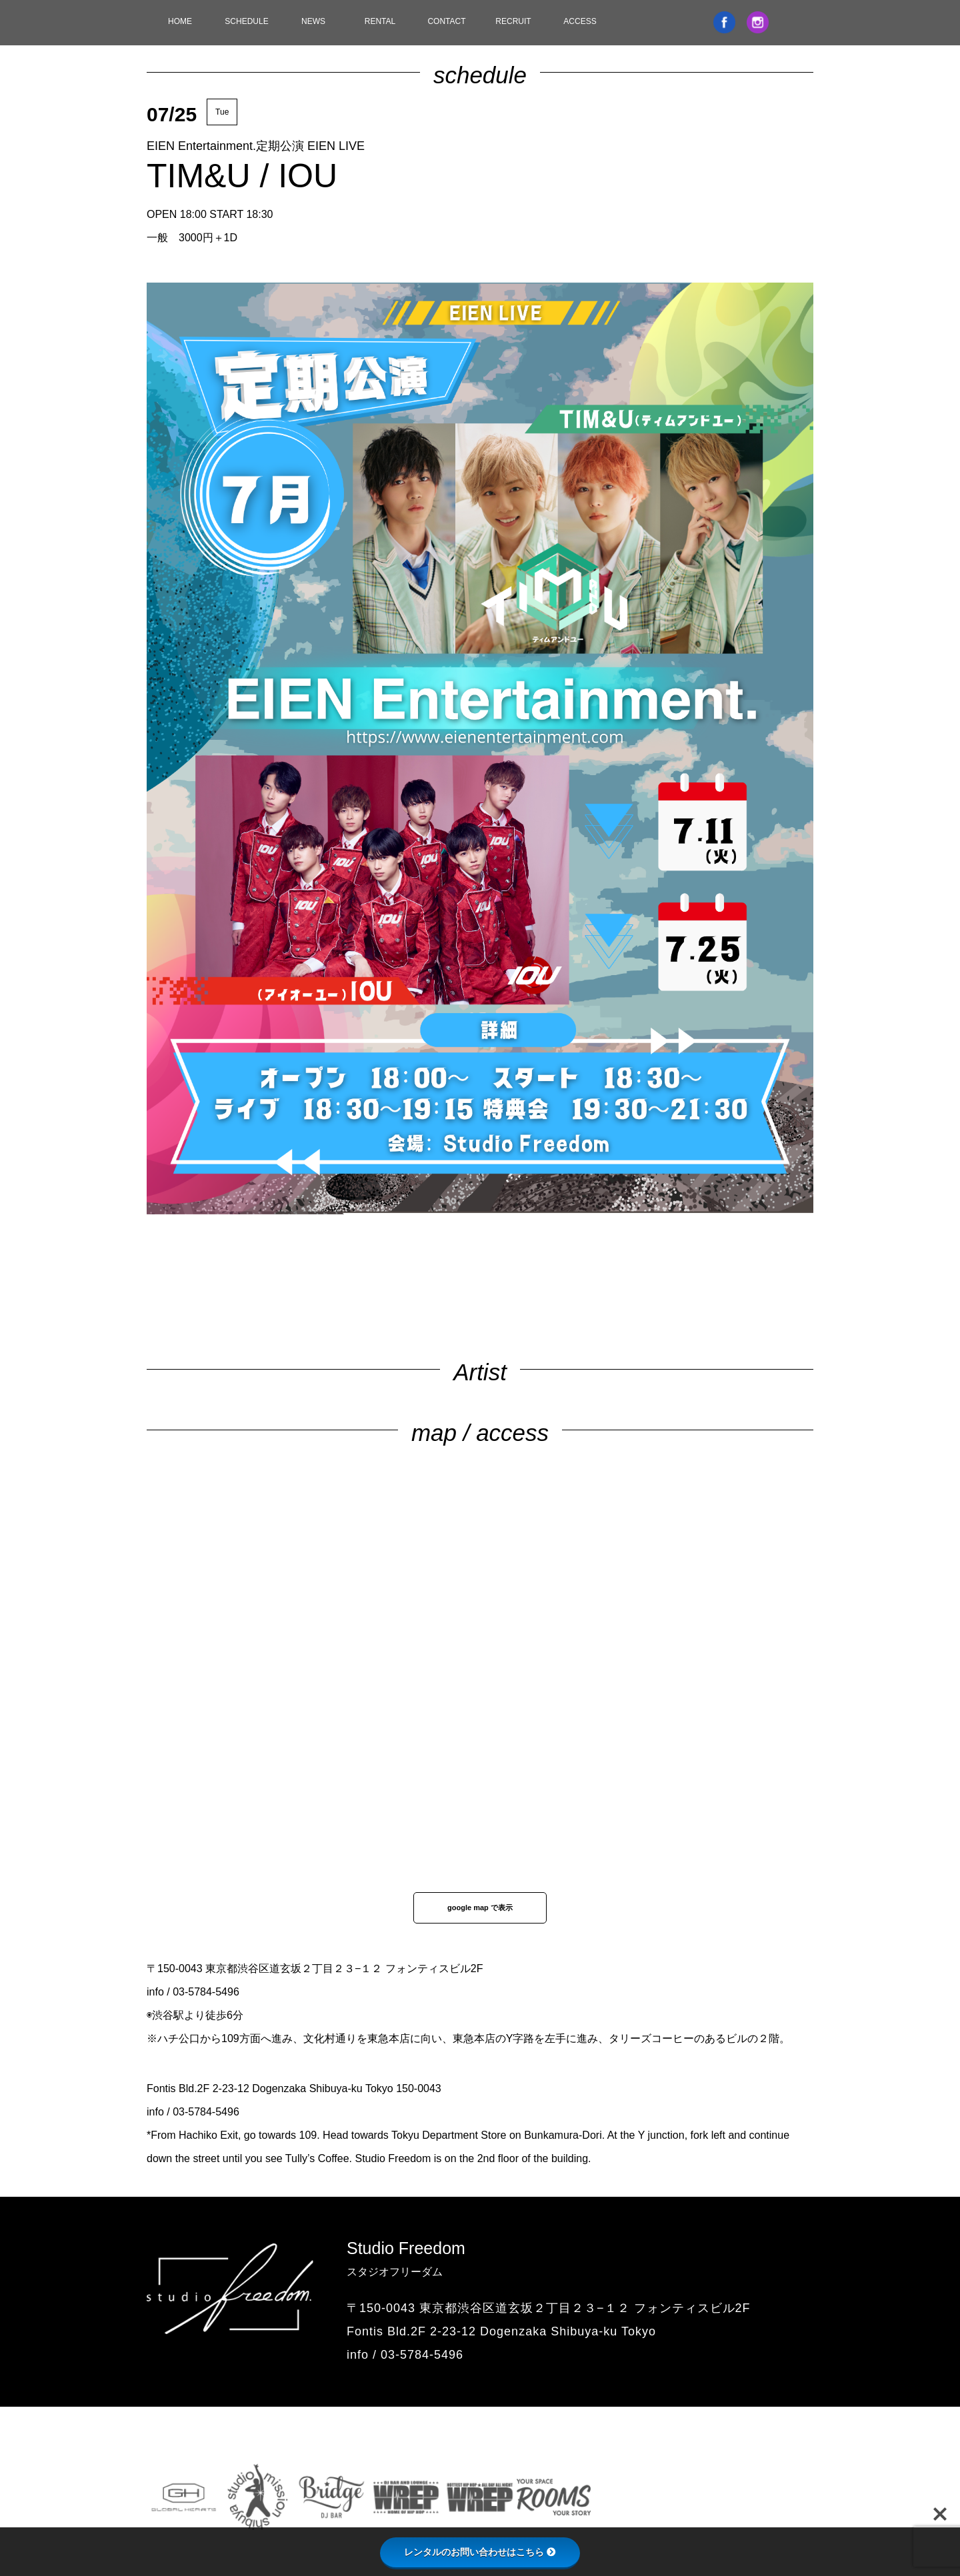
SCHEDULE (246, 21)
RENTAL (380, 21)
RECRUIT (513, 21)
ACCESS (579, 21)
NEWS (313, 21)
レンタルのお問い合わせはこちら (480, 2552)
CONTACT (446, 21)
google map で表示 (480, 1908)
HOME (180, 21)
